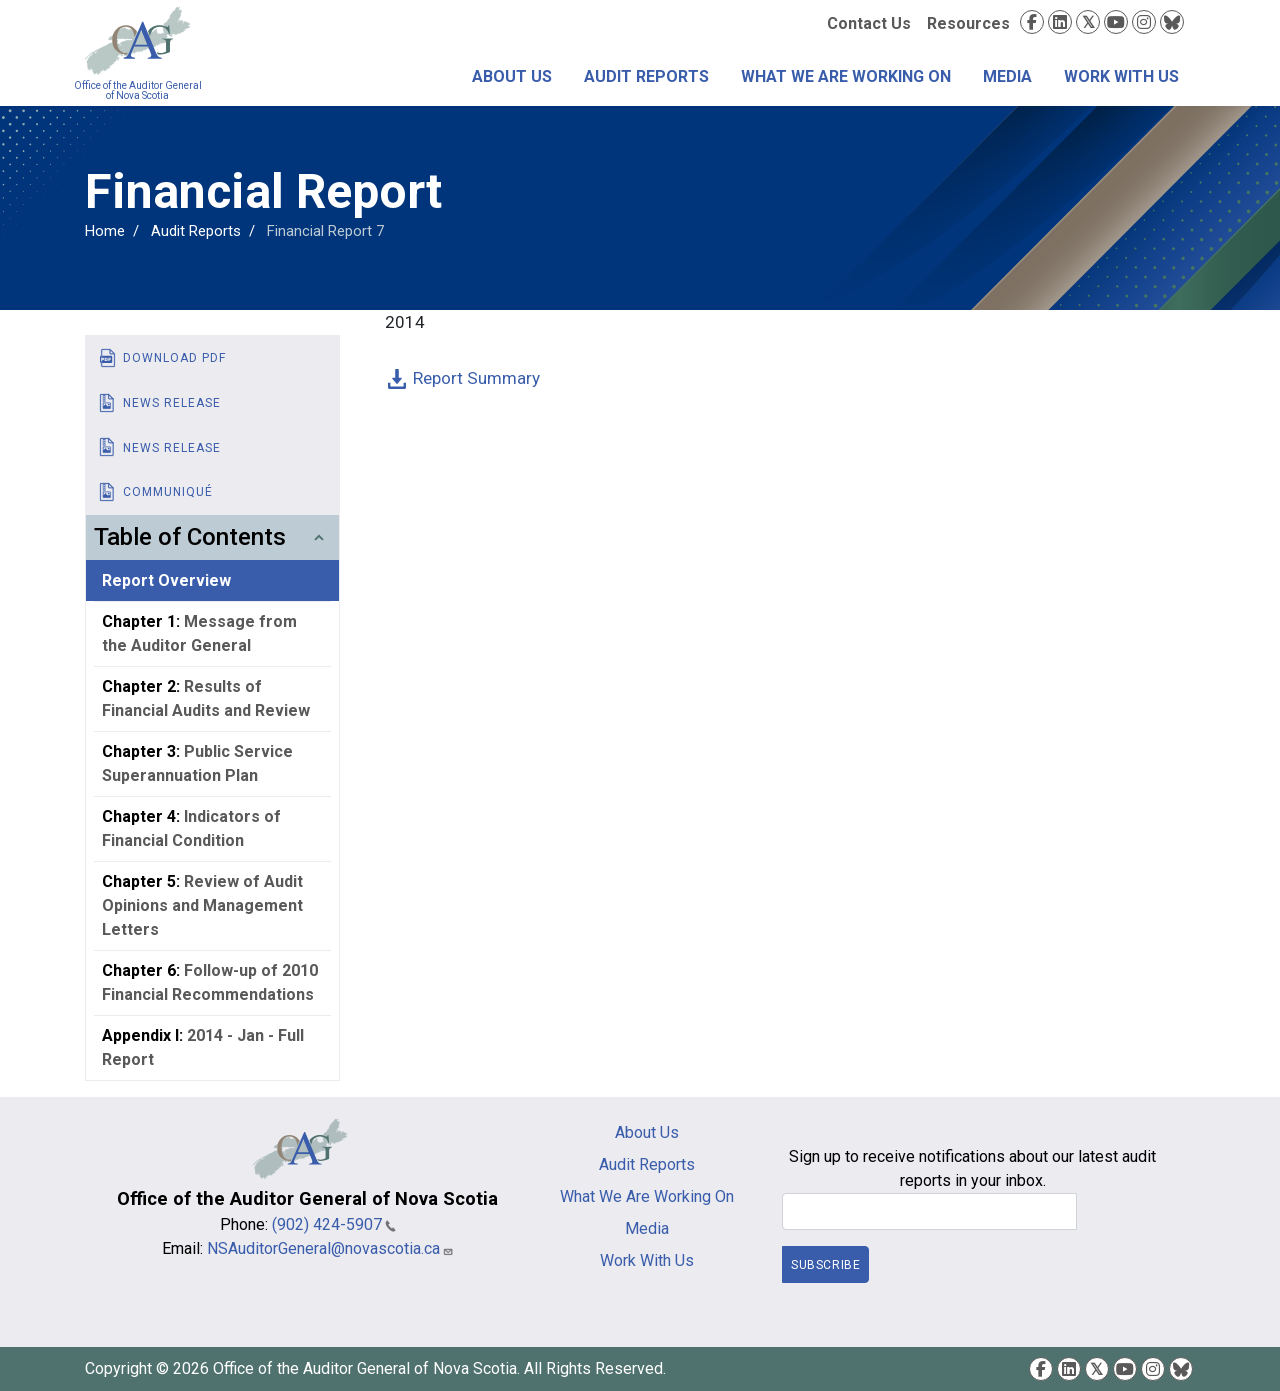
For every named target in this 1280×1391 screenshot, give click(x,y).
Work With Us (1121, 76)
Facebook (1032, 22)
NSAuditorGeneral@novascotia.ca (330, 1248)
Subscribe (825, 1264)
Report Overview (166, 580)
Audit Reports (646, 76)
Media (1007, 76)
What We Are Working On (846, 76)
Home (105, 231)
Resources (968, 23)
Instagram (1144, 22)
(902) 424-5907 (334, 1224)
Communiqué (168, 492)
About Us (512, 76)
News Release (172, 403)
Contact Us (869, 23)
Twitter (1088, 22)
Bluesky (1172, 22)
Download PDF (174, 358)
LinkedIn (1060, 22)
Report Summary (476, 378)
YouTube (1116, 22)
